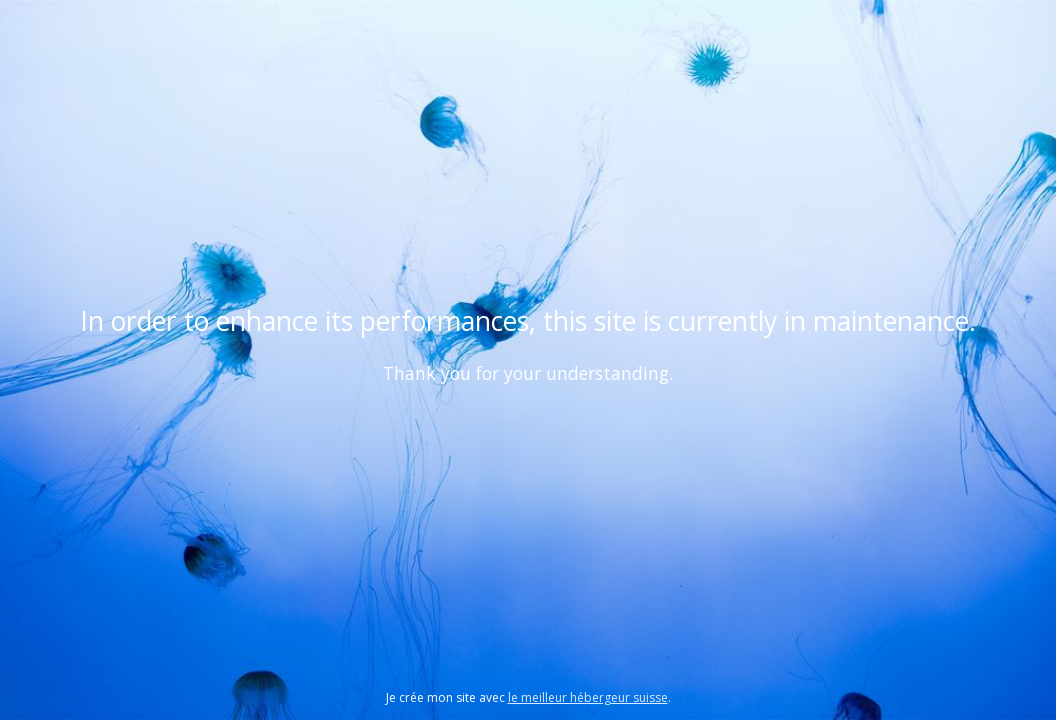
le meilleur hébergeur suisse (588, 697)
